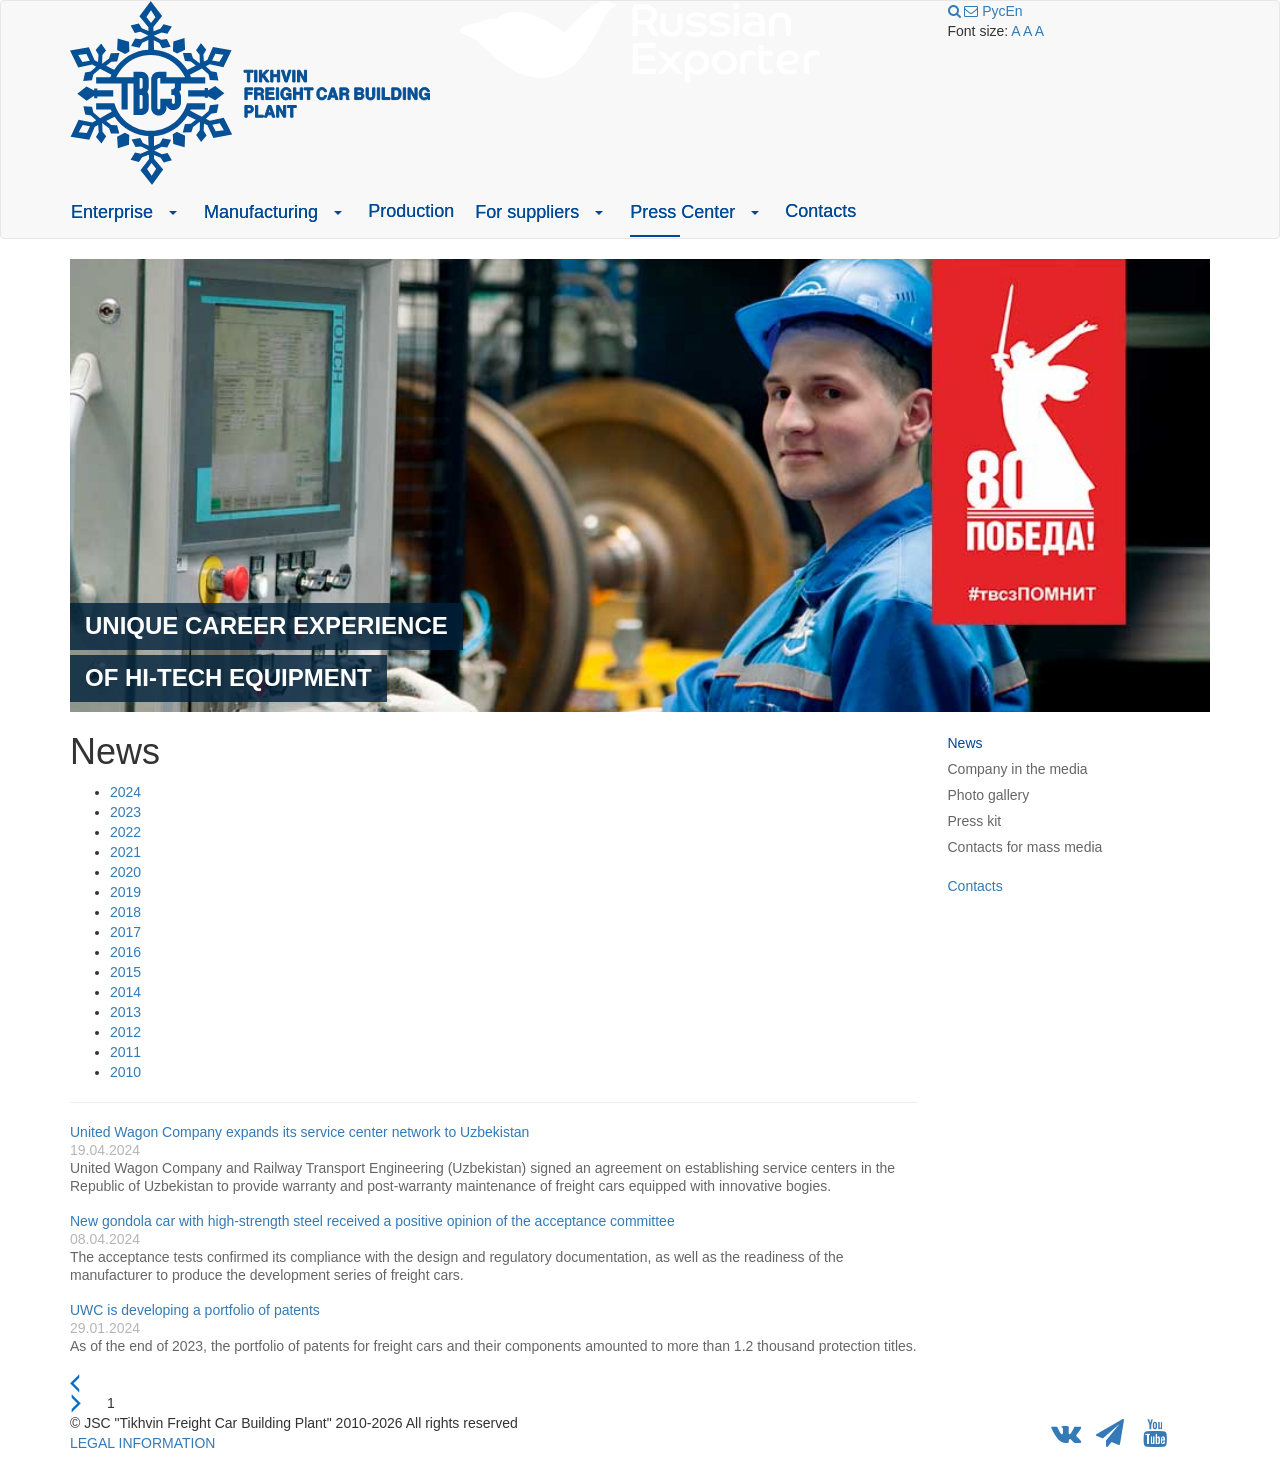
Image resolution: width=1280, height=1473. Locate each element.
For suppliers (527, 212)
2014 (125, 992)
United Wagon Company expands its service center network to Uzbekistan (299, 1132)
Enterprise (112, 212)
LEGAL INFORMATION (142, 1443)
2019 (125, 892)
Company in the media (1018, 769)
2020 (125, 872)
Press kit (975, 821)
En (1013, 11)
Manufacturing (261, 212)
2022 (125, 832)
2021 (125, 852)
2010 (125, 1072)
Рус (993, 11)
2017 (125, 932)
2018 (125, 912)
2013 (125, 1012)
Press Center (682, 212)
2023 (125, 812)
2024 (125, 792)
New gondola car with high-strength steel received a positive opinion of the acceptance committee (372, 1221)
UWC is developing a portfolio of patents (195, 1310)
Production (411, 211)
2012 (125, 1032)
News (965, 743)
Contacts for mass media (1025, 847)
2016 (125, 952)
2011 (125, 1052)
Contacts (820, 211)
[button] (173, 212)
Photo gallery (989, 795)
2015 (125, 972)
